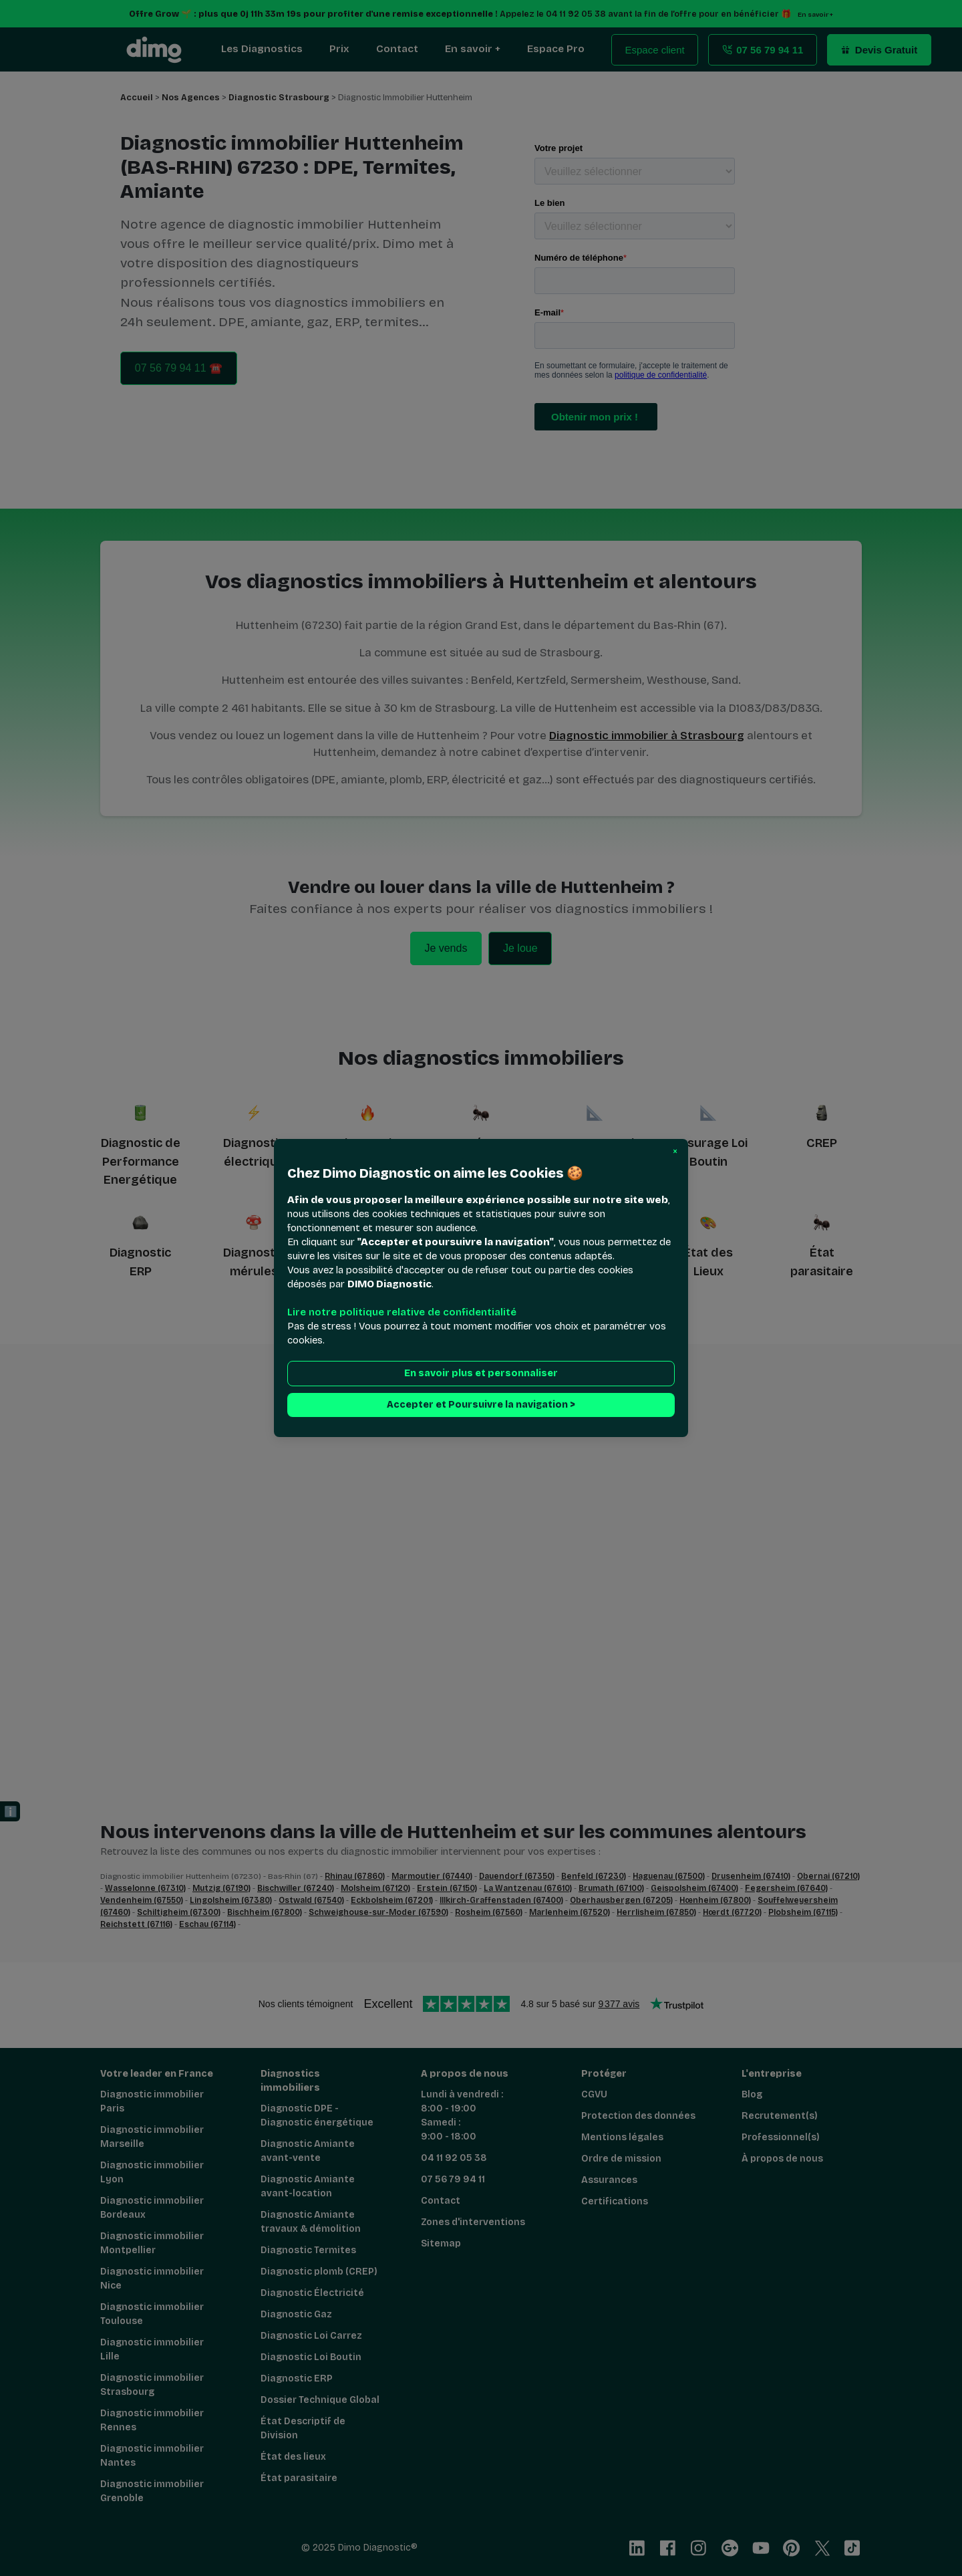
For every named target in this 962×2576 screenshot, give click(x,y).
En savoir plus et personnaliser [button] (481, 1373)
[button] (675, 1152)
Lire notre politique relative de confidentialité (401, 1312)
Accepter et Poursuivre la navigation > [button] (481, 1404)
